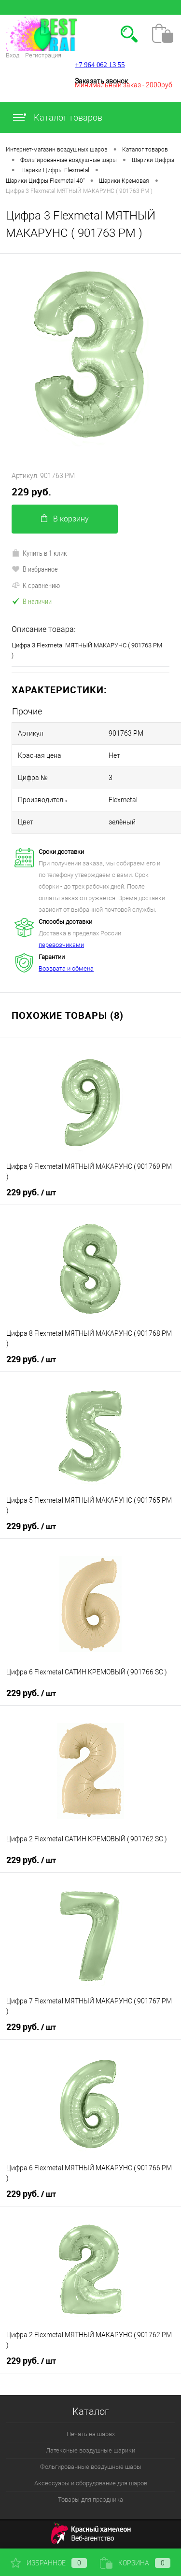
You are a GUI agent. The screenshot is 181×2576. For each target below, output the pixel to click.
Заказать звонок (101, 81)
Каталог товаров (57, 117)
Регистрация (43, 55)
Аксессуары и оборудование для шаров (90, 2483)
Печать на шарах (91, 2434)
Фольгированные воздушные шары (90, 2466)
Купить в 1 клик (39, 553)
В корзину (65, 518)
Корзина (135, 2563)
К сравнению (36, 585)
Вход (12, 55)
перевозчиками (61, 944)
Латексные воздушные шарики (90, 2450)
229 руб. (31, 492)
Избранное (49, 2563)
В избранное (35, 569)
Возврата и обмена (66, 968)
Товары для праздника (90, 2499)
